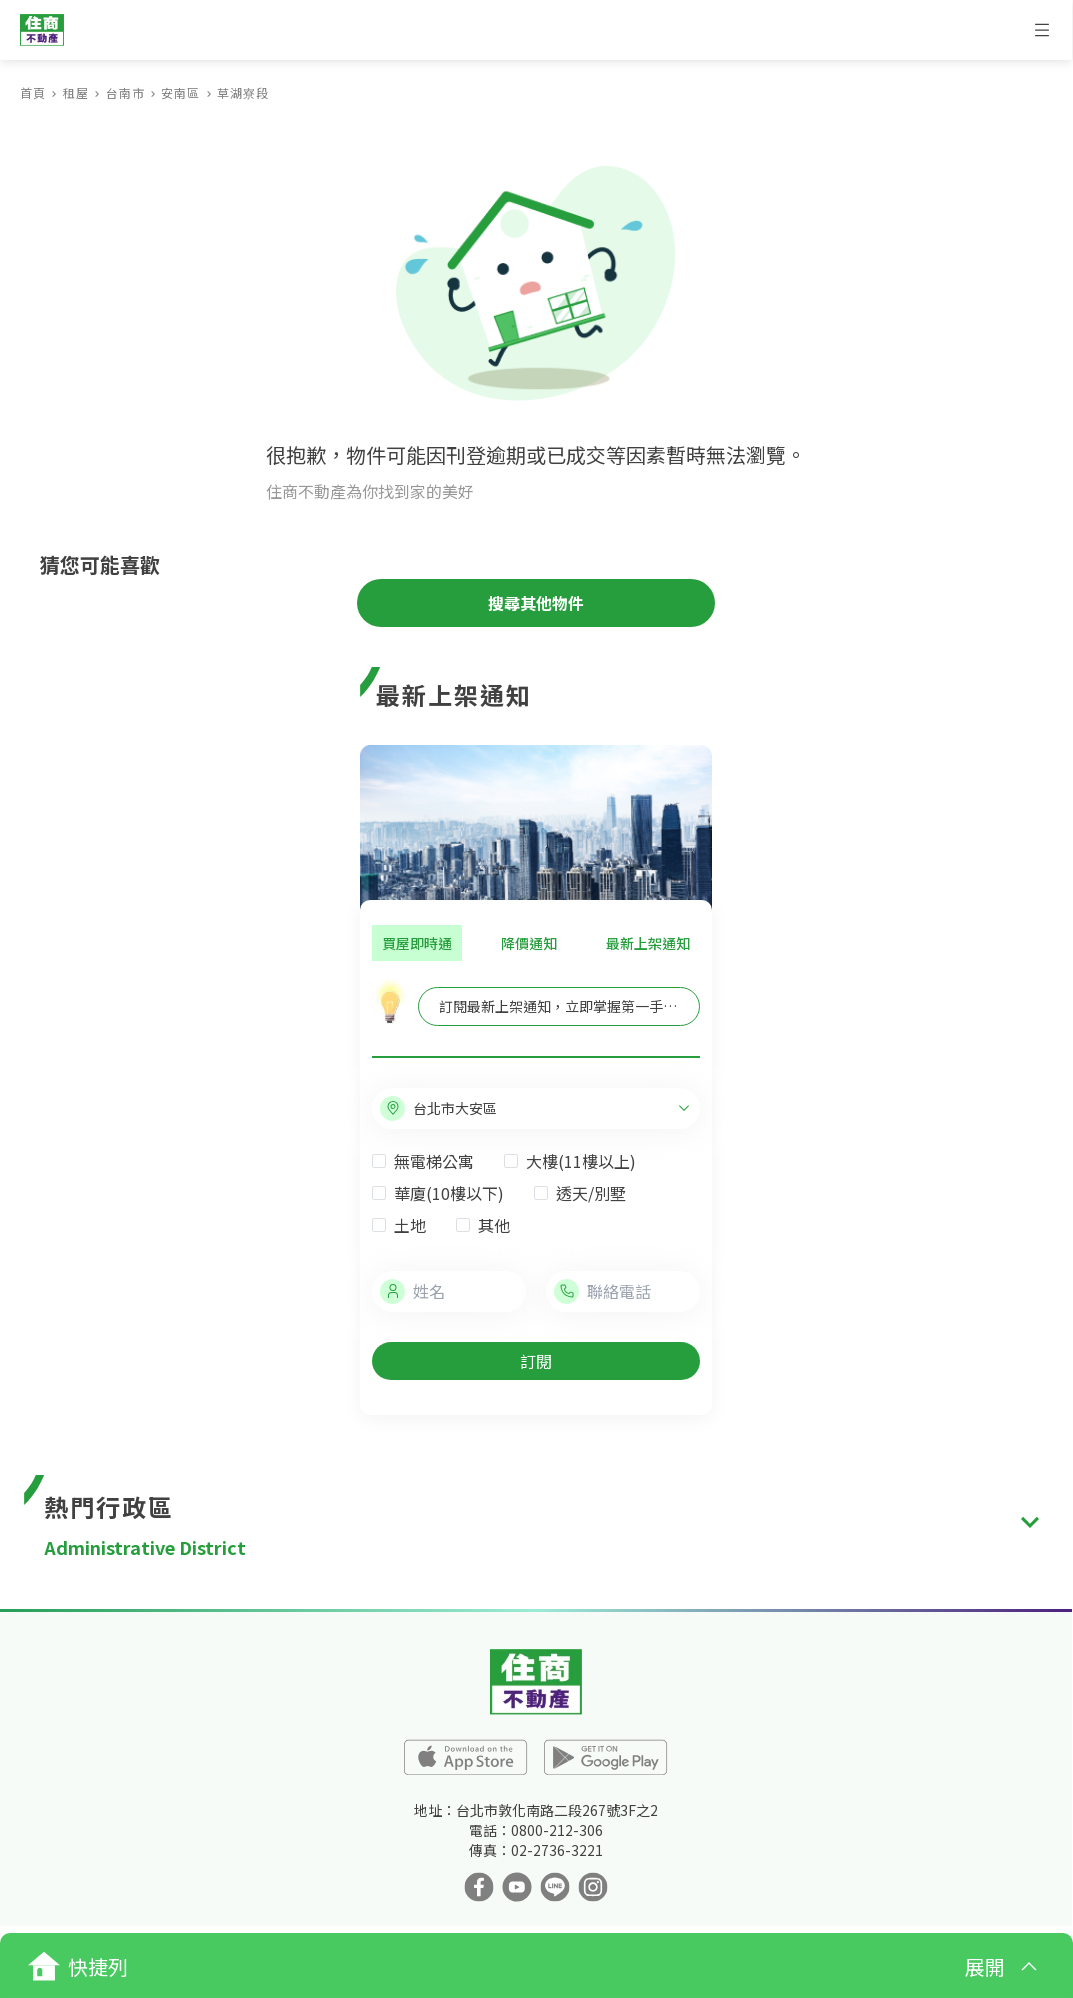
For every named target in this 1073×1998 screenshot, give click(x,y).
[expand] (1030, 1522)
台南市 (125, 92)
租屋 (76, 92)
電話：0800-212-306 (536, 1830)
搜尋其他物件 (536, 603)
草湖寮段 (243, 92)
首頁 (33, 92)
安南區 (180, 92)
